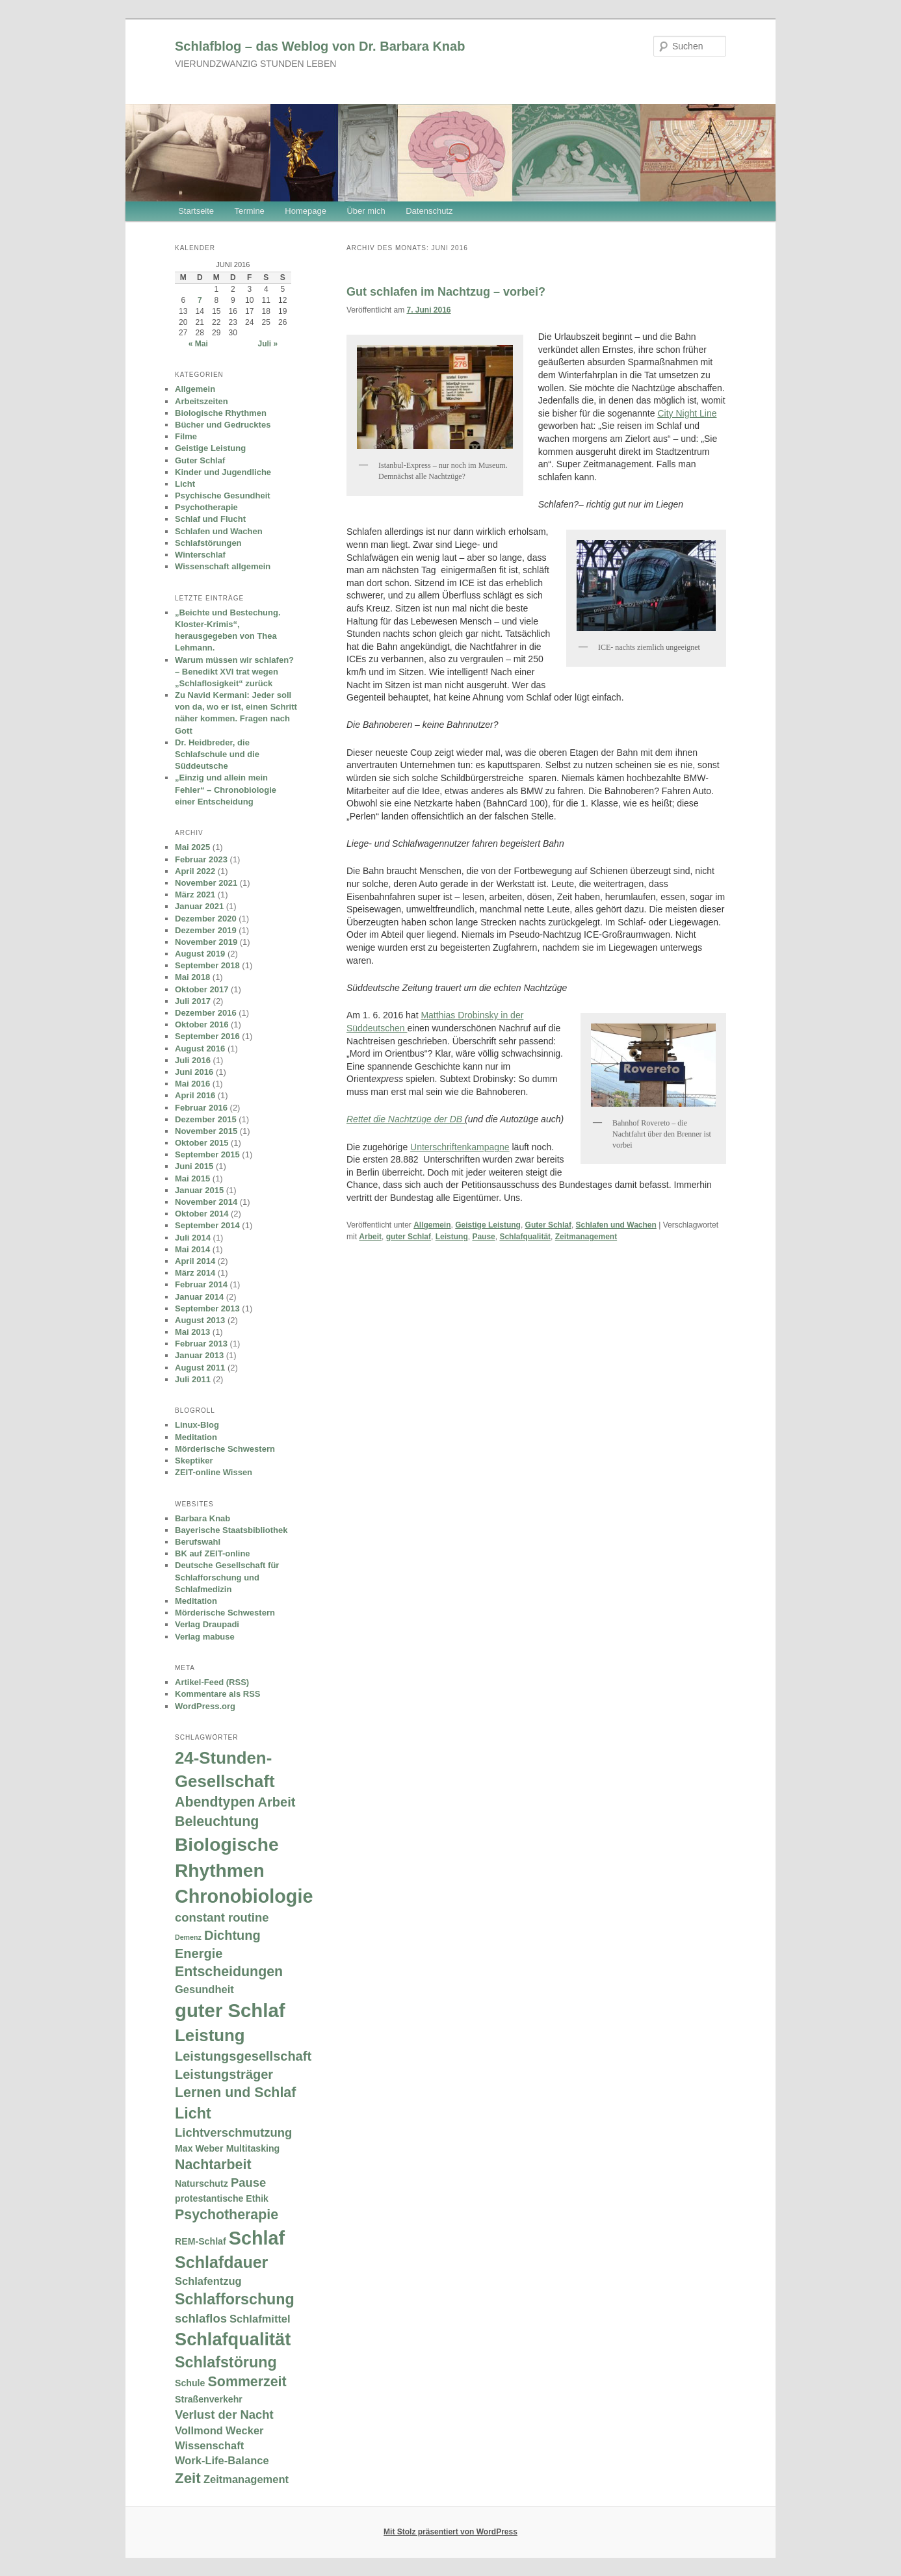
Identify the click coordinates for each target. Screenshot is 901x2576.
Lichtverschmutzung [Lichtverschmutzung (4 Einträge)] (233, 2132)
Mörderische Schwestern (225, 1449)
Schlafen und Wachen (616, 1225)
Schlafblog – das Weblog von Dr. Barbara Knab (320, 46)
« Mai (198, 343)
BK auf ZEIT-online (212, 1553)
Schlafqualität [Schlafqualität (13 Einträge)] (233, 2339)
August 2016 (200, 1048)
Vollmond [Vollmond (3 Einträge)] (199, 2430)
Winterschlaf (200, 555)
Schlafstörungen (208, 543)
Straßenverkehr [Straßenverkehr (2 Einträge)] (208, 2399)
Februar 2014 (201, 1284)
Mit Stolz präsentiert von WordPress (450, 2531)
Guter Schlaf (548, 1225)
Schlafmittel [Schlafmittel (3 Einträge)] (260, 2319)
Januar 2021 (199, 906)
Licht (185, 484)
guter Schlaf (408, 1236)
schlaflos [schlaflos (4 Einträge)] (201, 2318)
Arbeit (370, 1236)
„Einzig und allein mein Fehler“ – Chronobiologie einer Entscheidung (225, 789)
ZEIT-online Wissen (213, 1472)
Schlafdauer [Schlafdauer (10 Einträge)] (221, 2262)
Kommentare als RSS (218, 1694)
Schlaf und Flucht (210, 519)
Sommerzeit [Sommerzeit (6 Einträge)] (247, 2381)
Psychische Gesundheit (222, 495)
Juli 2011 (193, 1379)
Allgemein (431, 1225)
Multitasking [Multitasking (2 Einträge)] (253, 2148)
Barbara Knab (202, 1518)
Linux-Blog (197, 1425)
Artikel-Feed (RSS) (212, 1682)
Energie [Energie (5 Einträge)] (198, 1953)
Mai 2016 (192, 1083)
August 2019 (200, 954)
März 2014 (195, 1273)
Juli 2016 (193, 1060)
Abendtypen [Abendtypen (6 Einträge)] (215, 1802)
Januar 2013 (199, 1355)
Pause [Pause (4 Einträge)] (248, 2182)
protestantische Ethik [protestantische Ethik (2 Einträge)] (221, 2198)
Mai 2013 (192, 1332)
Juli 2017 (193, 1001)
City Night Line (686, 413)
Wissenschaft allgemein (222, 566)
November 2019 (206, 942)
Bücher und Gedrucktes (222, 425)
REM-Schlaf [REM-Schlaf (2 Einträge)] (200, 2241)
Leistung (452, 1236)
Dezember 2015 (206, 1119)
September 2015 (207, 1154)
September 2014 (207, 1225)
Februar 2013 (201, 1343)
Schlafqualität (525, 1236)
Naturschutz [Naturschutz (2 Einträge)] (201, 2183)
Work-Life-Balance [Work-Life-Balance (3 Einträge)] (222, 2460)
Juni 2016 (194, 1072)
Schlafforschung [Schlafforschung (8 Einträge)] (234, 2299)
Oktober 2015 (201, 1143)
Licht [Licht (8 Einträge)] (193, 2113)
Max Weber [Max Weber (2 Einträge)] (199, 2148)
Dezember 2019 (206, 930)
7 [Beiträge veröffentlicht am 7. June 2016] (200, 300)
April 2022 (195, 871)
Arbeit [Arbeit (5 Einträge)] (277, 1802)
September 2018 (207, 965)
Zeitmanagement (586, 1236)
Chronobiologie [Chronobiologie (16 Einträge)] (244, 1896)
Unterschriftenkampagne (460, 1147)
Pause (483, 1236)
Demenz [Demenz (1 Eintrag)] (188, 1937)
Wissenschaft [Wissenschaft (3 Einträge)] (209, 2445)
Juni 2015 (194, 1166)
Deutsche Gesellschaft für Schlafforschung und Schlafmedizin (227, 1576)
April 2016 (195, 1095)
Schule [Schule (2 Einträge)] (190, 2383)
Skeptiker (194, 1460)
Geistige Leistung (488, 1225)
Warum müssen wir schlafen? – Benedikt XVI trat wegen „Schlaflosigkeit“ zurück (234, 671)
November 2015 (206, 1131)
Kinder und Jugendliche (223, 472)
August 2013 (200, 1320)
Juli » (268, 343)
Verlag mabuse (205, 1637)
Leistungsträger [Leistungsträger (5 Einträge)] (224, 2074)
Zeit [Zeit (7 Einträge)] (188, 2478)
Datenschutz (429, 211)
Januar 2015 (199, 1190)
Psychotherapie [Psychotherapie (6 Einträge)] (226, 2214)
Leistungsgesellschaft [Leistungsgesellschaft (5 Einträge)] (243, 2056)
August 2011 (200, 1367)
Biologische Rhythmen (221, 413)
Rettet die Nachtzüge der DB (405, 1119)
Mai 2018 (192, 977)
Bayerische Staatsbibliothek (231, 1530)
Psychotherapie (206, 507)
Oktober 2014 (201, 1213)
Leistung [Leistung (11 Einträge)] (210, 2035)
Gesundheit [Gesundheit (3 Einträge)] (204, 1989)
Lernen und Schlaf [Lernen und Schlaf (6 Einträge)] (235, 2092)
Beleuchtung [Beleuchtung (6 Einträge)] (217, 1821)
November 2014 (206, 1202)
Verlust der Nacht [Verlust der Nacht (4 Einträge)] (224, 2414)
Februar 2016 (201, 1108)
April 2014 (195, 1261)
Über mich (365, 211)
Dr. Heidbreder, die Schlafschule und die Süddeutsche (217, 754)
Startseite (196, 211)
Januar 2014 (199, 1297)
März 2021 (195, 894)
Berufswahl (197, 1542)
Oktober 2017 (201, 989)
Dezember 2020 (206, 918)
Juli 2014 (193, 1238)
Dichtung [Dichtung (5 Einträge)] (232, 1935)
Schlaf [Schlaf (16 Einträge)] (257, 2238)
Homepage (305, 211)
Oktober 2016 (201, 1024)
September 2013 (207, 1308)
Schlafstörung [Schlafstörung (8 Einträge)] (226, 2362)
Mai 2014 (192, 1249)
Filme (186, 436)
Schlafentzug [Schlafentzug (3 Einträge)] (208, 2281)
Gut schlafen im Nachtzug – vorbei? (445, 291)
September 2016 (207, 1036)
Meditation (196, 1437)
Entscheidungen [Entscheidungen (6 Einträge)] (229, 1971)
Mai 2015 (192, 1178)
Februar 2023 (201, 859)
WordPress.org (205, 1706)
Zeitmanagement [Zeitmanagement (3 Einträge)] (246, 2479)
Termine (250, 211)
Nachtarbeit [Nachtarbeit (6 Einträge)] (213, 2164)
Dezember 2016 (206, 1013)
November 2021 (206, 883)
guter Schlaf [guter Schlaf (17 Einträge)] (230, 2010)
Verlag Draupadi (207, 1624)
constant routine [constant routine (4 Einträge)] (221, 1917)
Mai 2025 (192, 847)
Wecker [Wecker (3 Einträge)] (244, 2430)
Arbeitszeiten (201, 401)
